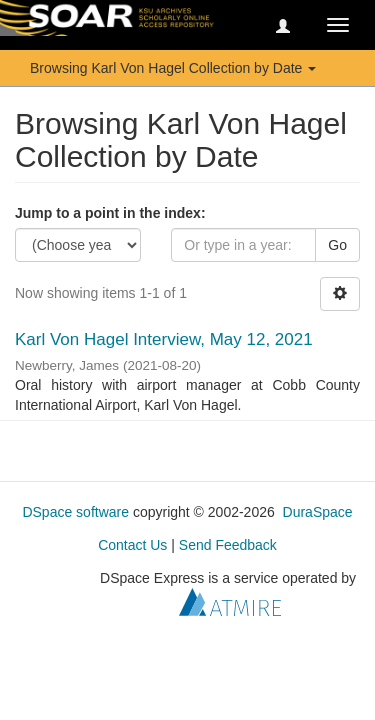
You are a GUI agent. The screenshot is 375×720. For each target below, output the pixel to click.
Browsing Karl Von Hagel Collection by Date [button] (173, 68)
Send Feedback (228, 545)
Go (337, 245)
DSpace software (75, 512)
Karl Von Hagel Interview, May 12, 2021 (164, 339)
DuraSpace (318, 512)
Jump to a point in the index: (110, 213)
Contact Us (132, 545)
